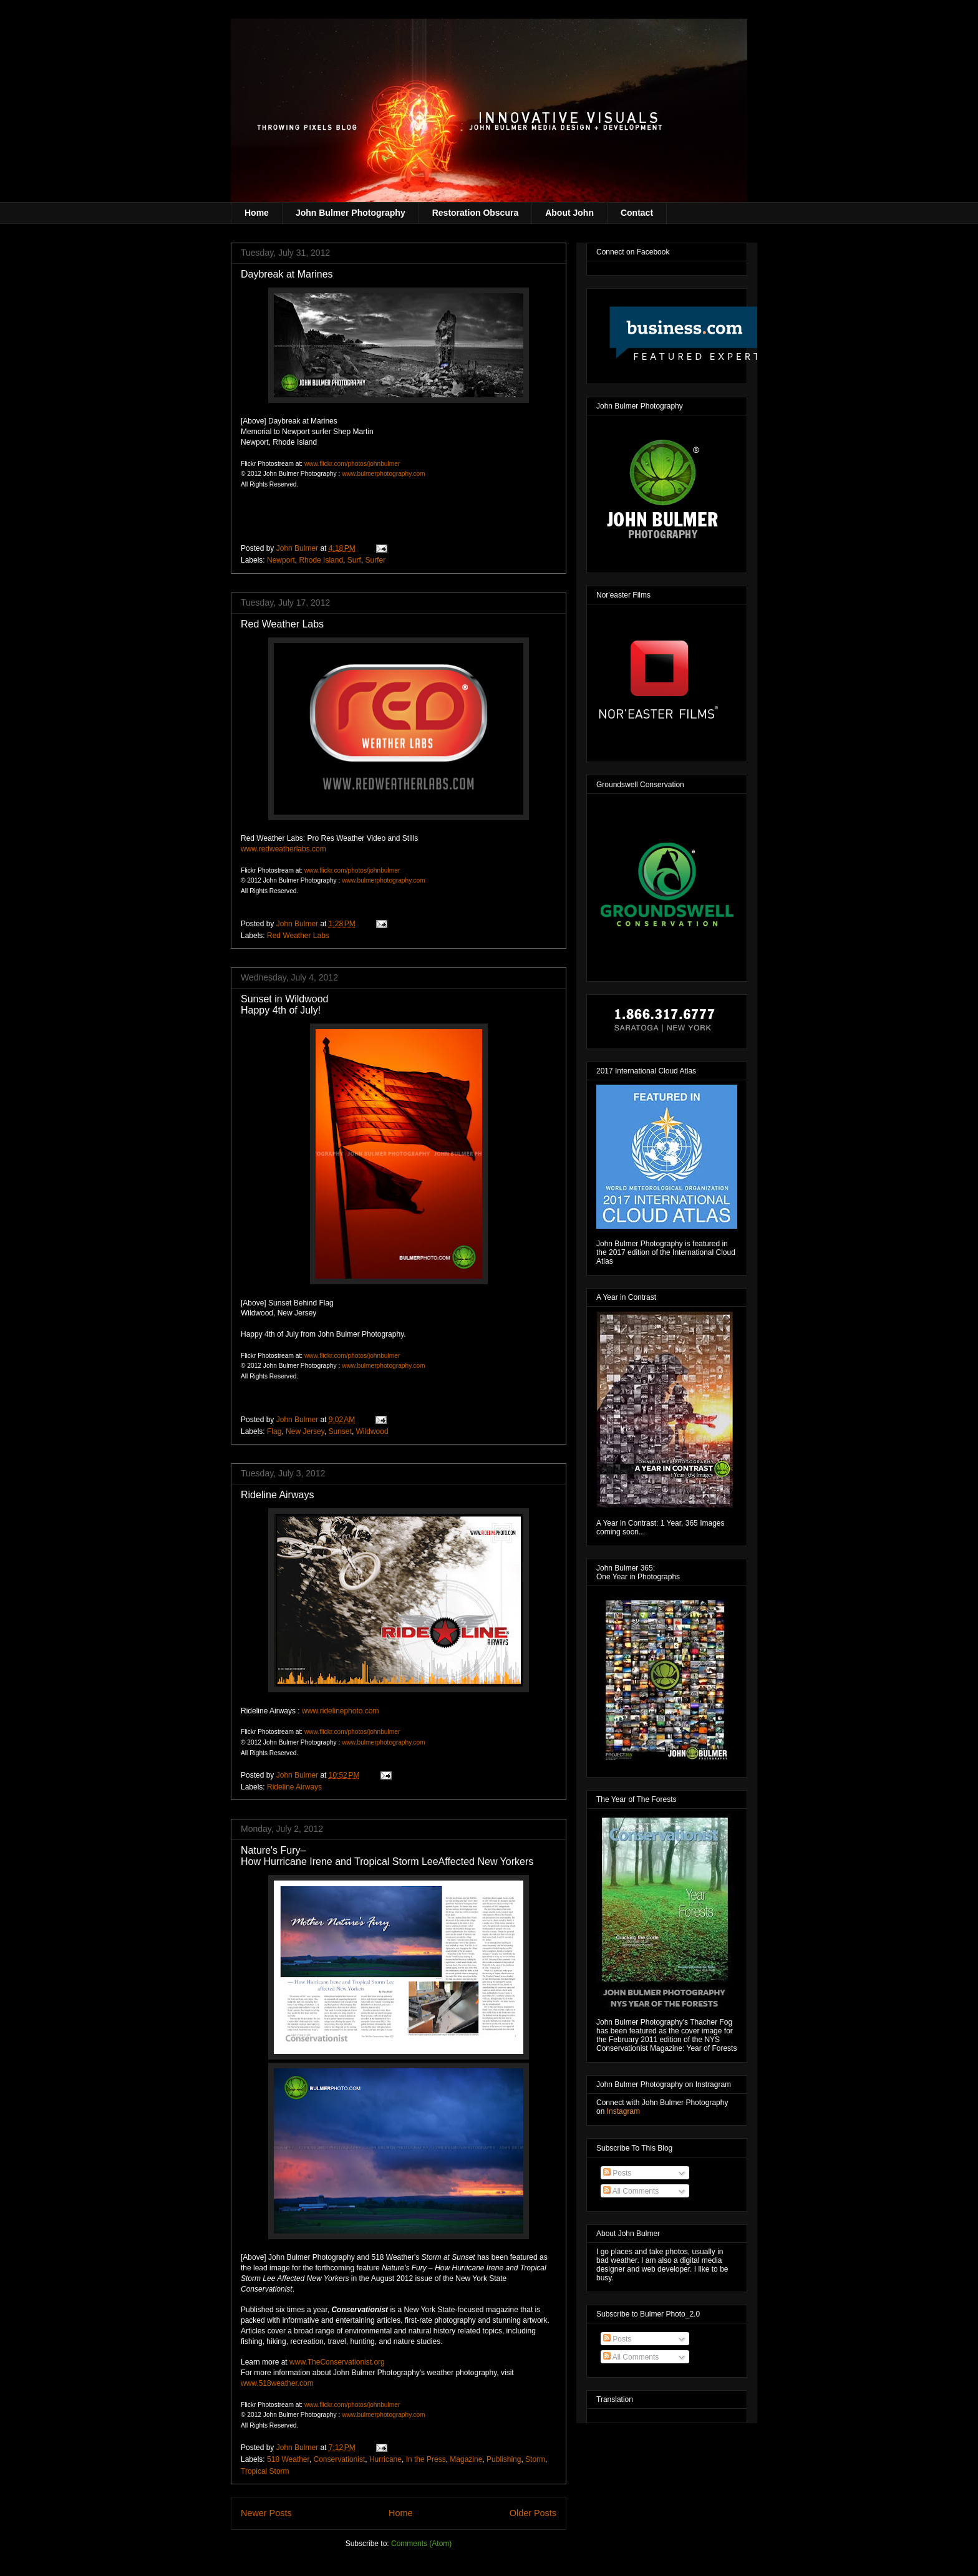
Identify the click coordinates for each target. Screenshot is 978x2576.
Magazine (466, 2459)
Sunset (340, 1431)
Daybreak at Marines (287, 274)
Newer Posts (266, 2513)
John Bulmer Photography (350, 213)
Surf (354, 560)
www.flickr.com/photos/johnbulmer (352, 463)
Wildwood (372, 1431)
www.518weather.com (277, 2383)
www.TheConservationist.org (337, 2362)
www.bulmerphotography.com (383, 473)
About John (569, 213)
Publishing (504, 2459)
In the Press (426, 2459)
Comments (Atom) (421, 2543)
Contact (637, 213)
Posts (617, 2173)
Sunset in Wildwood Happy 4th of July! (285, 1004)
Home (256, 213)
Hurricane (385, 2459)
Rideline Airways (277, 1494)
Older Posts (533, 2513)
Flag (274, 1431)
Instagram (623, 2111)
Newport (281, 560)
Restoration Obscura (475, 213)
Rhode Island (321, 560)
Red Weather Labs (282, 624)
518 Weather (288, 2459)
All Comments (631, 2191)
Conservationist (340, 2459)
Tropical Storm (265, 2471)
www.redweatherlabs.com (283, 849)
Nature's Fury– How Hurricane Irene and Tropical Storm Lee (387, 1856)
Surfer (375, 560)
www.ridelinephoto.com (340, 1711)
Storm (535, 2459)
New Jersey (305, 1431)
